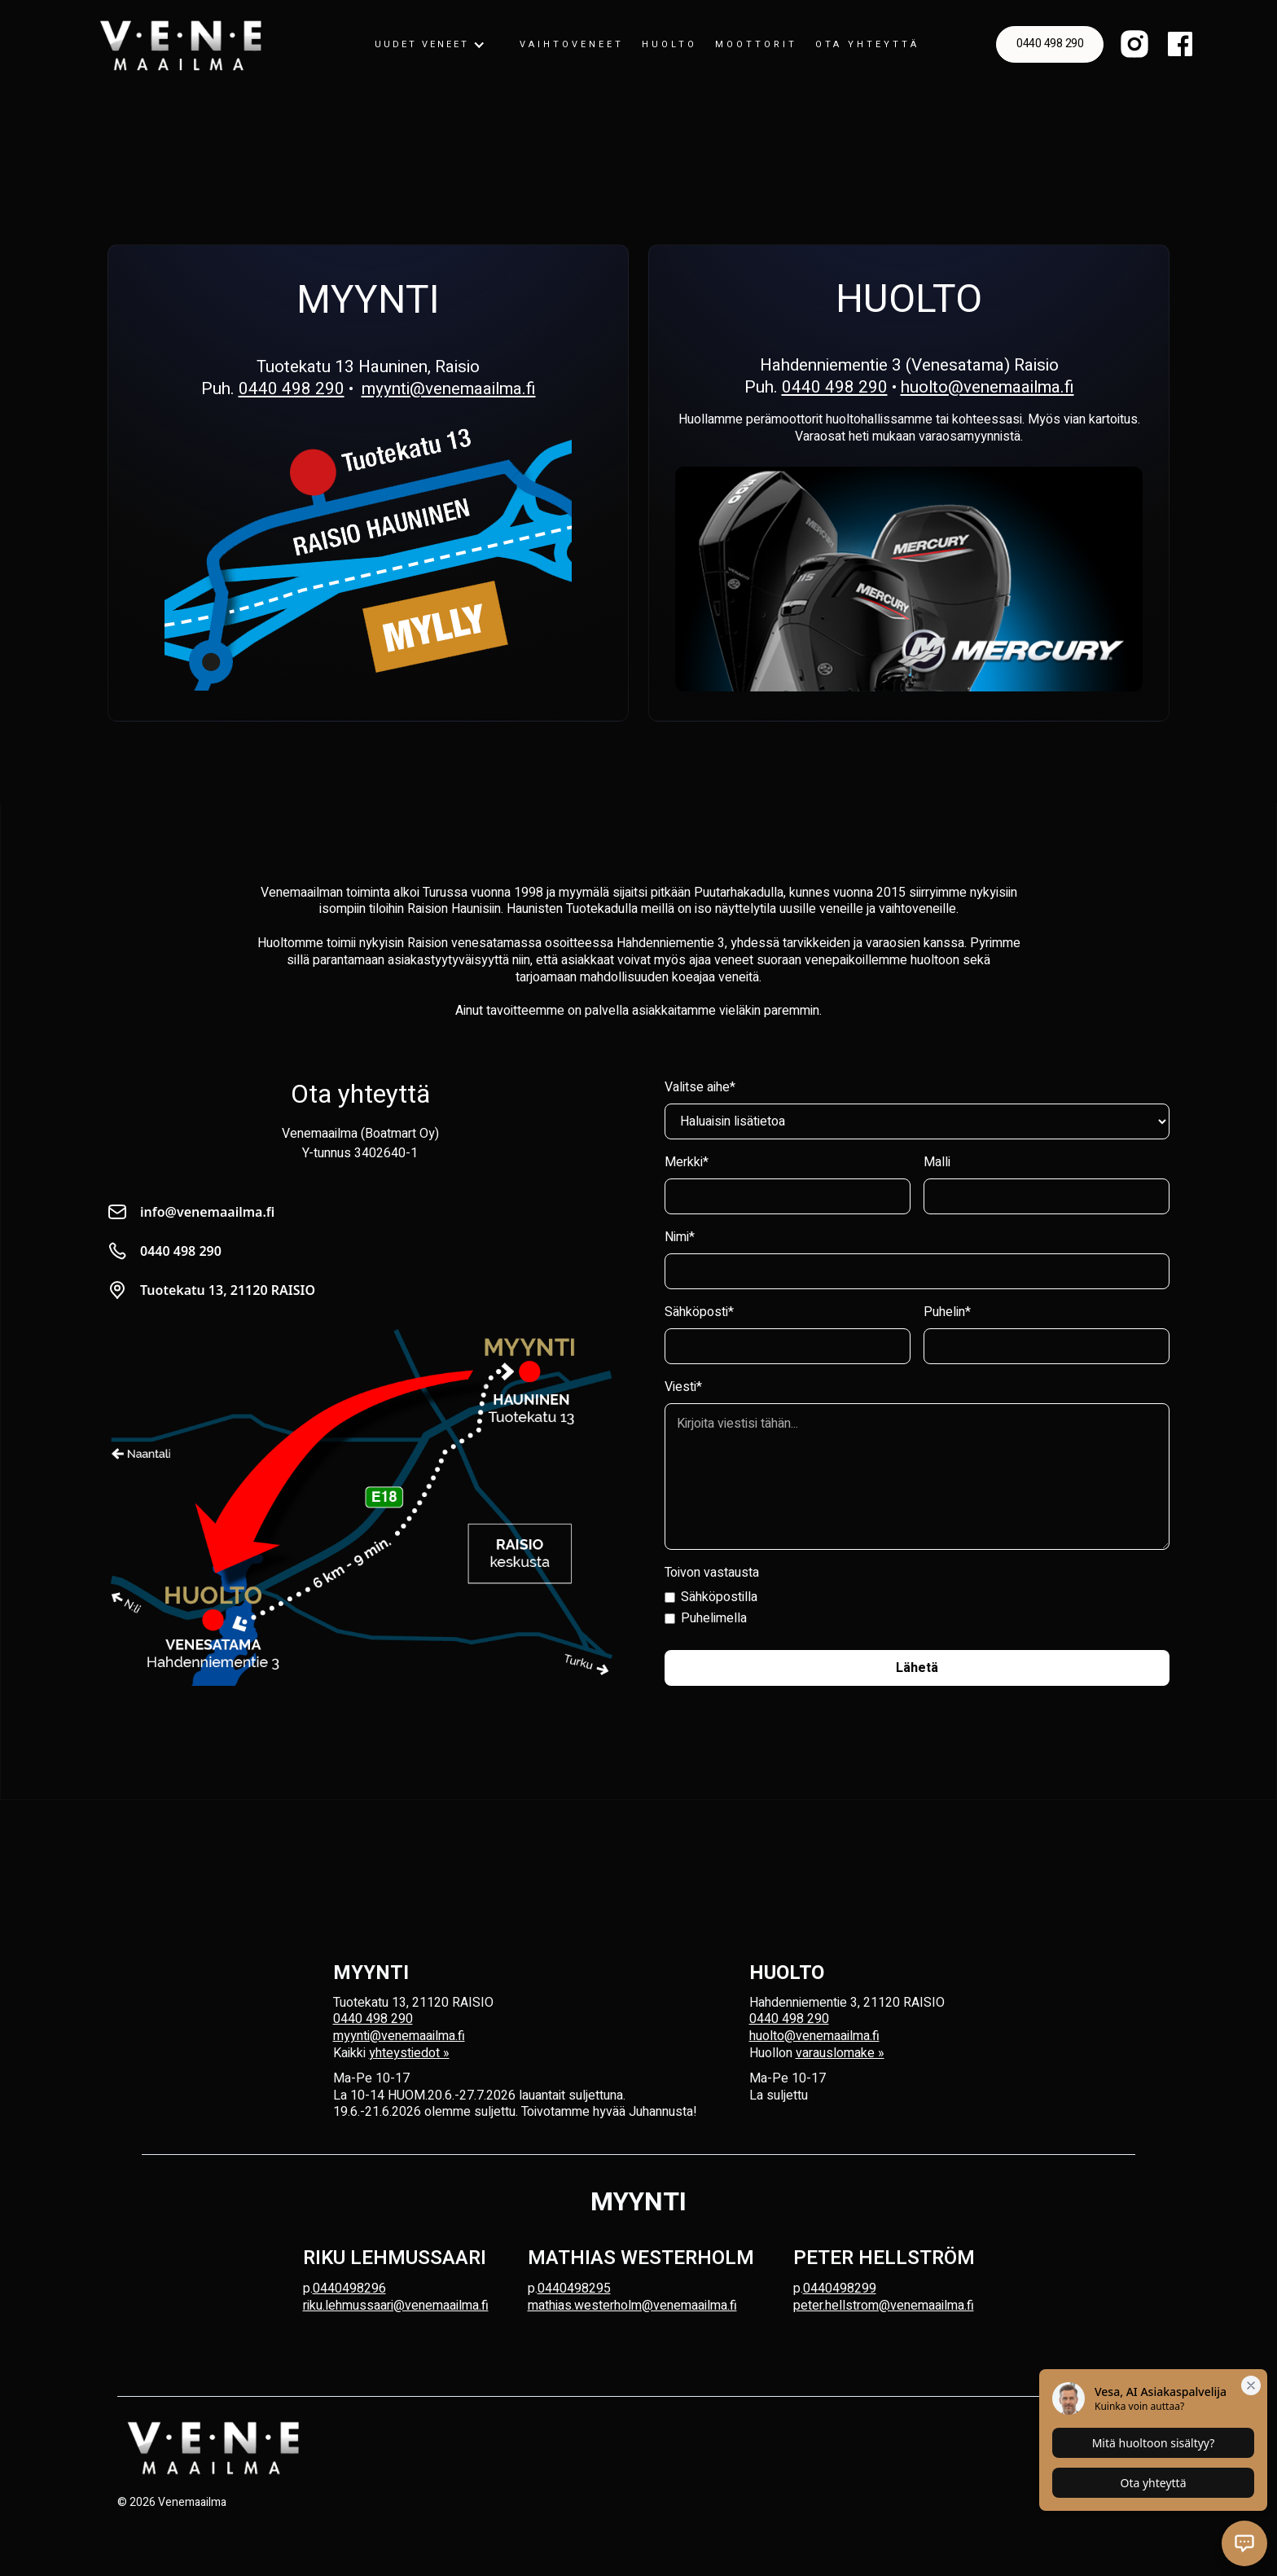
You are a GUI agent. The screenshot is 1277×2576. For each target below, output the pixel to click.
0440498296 (349, 2288)
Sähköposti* (699, 1312)
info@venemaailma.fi (207, 1212)
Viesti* (683, 1387)
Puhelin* (947, 1312)
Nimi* (680, 1237)
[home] (180, 44)
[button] (430, 45)
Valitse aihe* (700, 1087)
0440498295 (574, 2288)
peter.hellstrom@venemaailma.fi (883, 2305)
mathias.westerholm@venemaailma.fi (632, 2305)
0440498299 (839, 2288)
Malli (937, 1162)
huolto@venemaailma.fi (987, 387)
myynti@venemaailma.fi (449, 389)
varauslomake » (840, 2053)
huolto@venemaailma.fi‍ (814, 2036)
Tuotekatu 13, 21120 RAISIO (227, 1290)
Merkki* (687, 1162)
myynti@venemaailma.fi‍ (399, 2036)
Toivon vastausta (712, 1572)
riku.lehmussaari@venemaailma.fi (396, 2305)
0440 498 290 (1049, 43)
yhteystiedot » (409, 2053)
